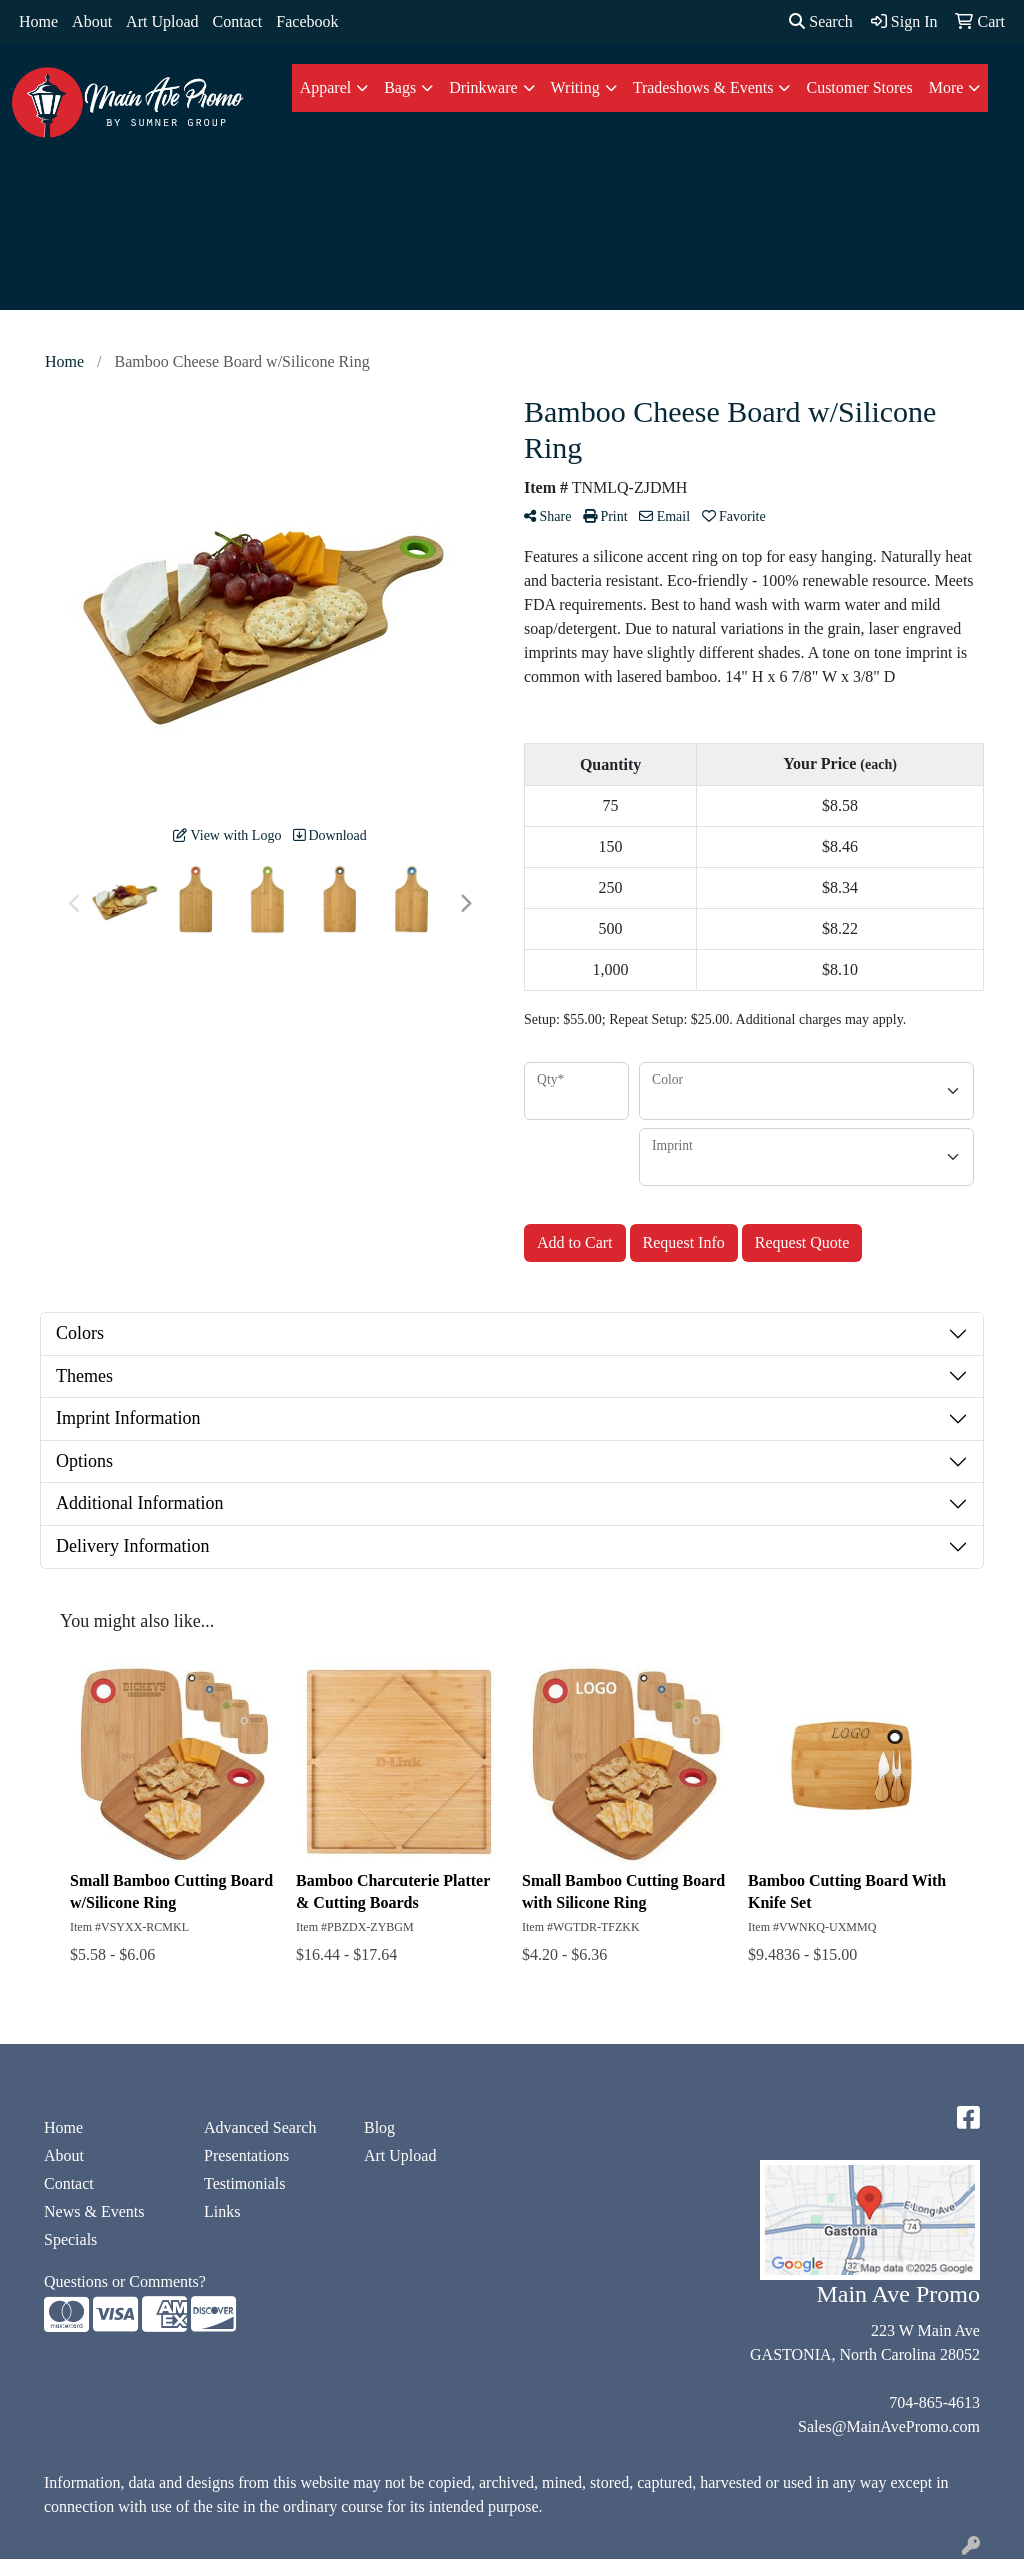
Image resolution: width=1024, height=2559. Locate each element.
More (946, 87)
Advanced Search (260, 2127)
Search (821, 21)
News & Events (94, 2211)
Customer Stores (859, 87)
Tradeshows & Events (703, 87)
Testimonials (245, 2183)
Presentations (246, 2155)
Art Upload (162, 21)
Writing (575, 87)
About (92, 21)
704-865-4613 (934, 2402)
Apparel (326, 87)
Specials (70, 2239)
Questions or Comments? (125, 2281)
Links (222, 2211)
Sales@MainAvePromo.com (889, 2426)
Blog (379, 2127)
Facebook (307, 21)
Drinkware (483, 87)
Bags (400, 87)
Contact (238, 21)
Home (38, 21)
